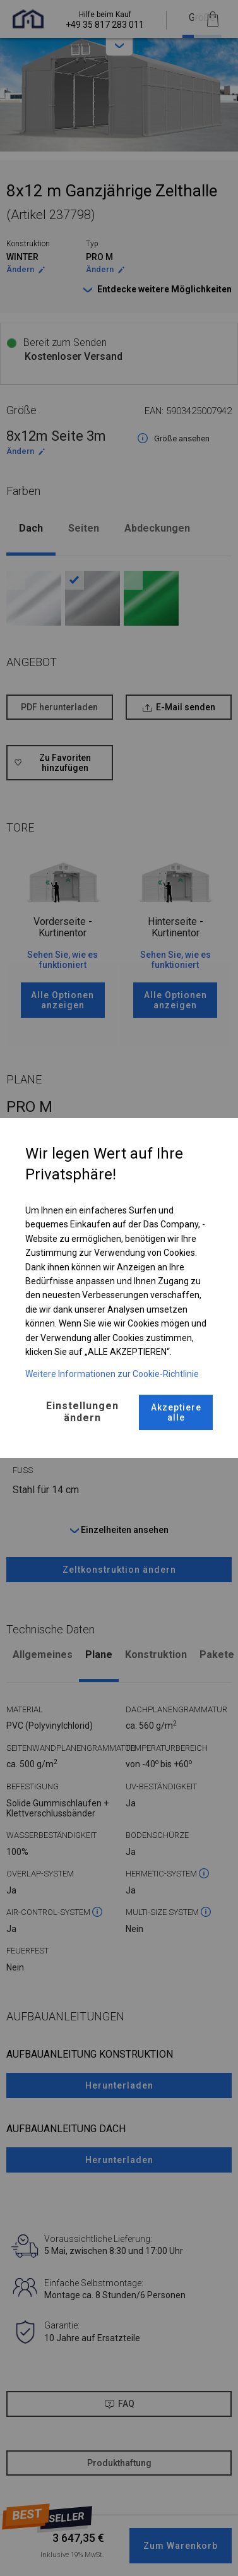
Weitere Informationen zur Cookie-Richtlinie (112, 1374)
